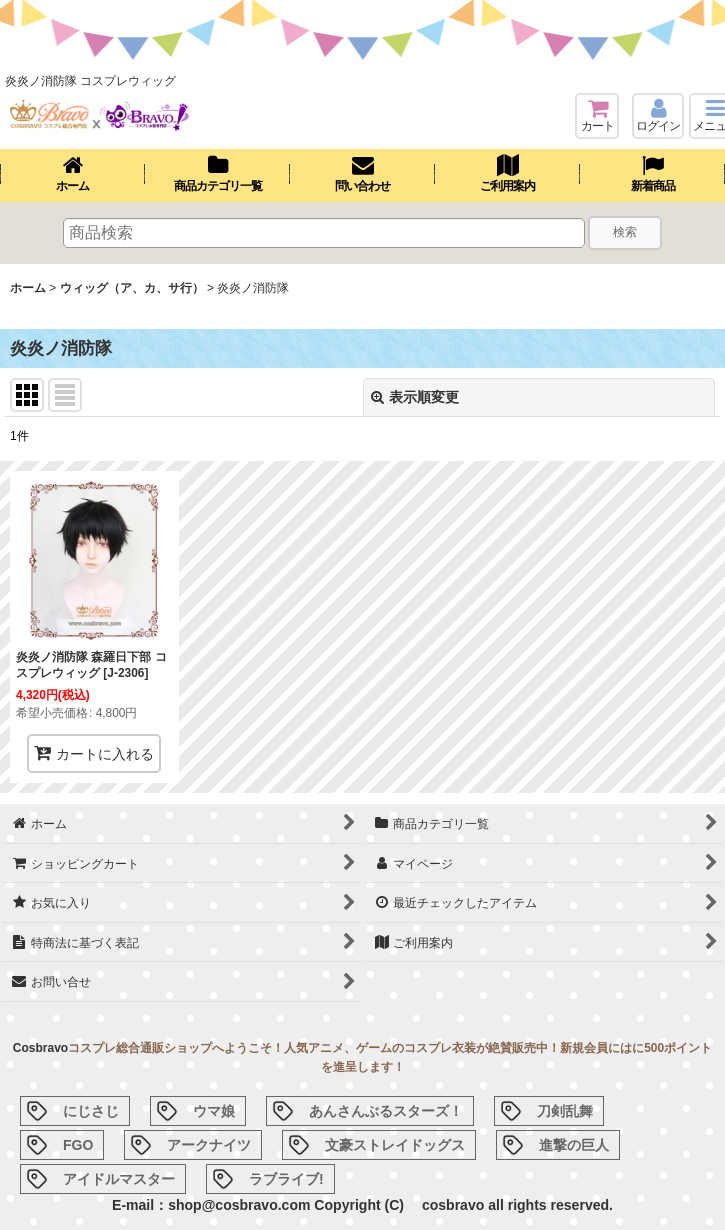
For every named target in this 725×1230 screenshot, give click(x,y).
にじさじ (91, 1111)
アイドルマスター (119, 1179)
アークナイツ (209, 1145)
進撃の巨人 (574, 1145)
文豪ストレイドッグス (395, 1145)
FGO (78, 1145)
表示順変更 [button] (415, 397)
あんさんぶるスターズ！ (386, 1111)
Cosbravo (40, 1048)
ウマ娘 (214, 1111)
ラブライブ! (286, 1179)
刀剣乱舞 (565, 1111)
